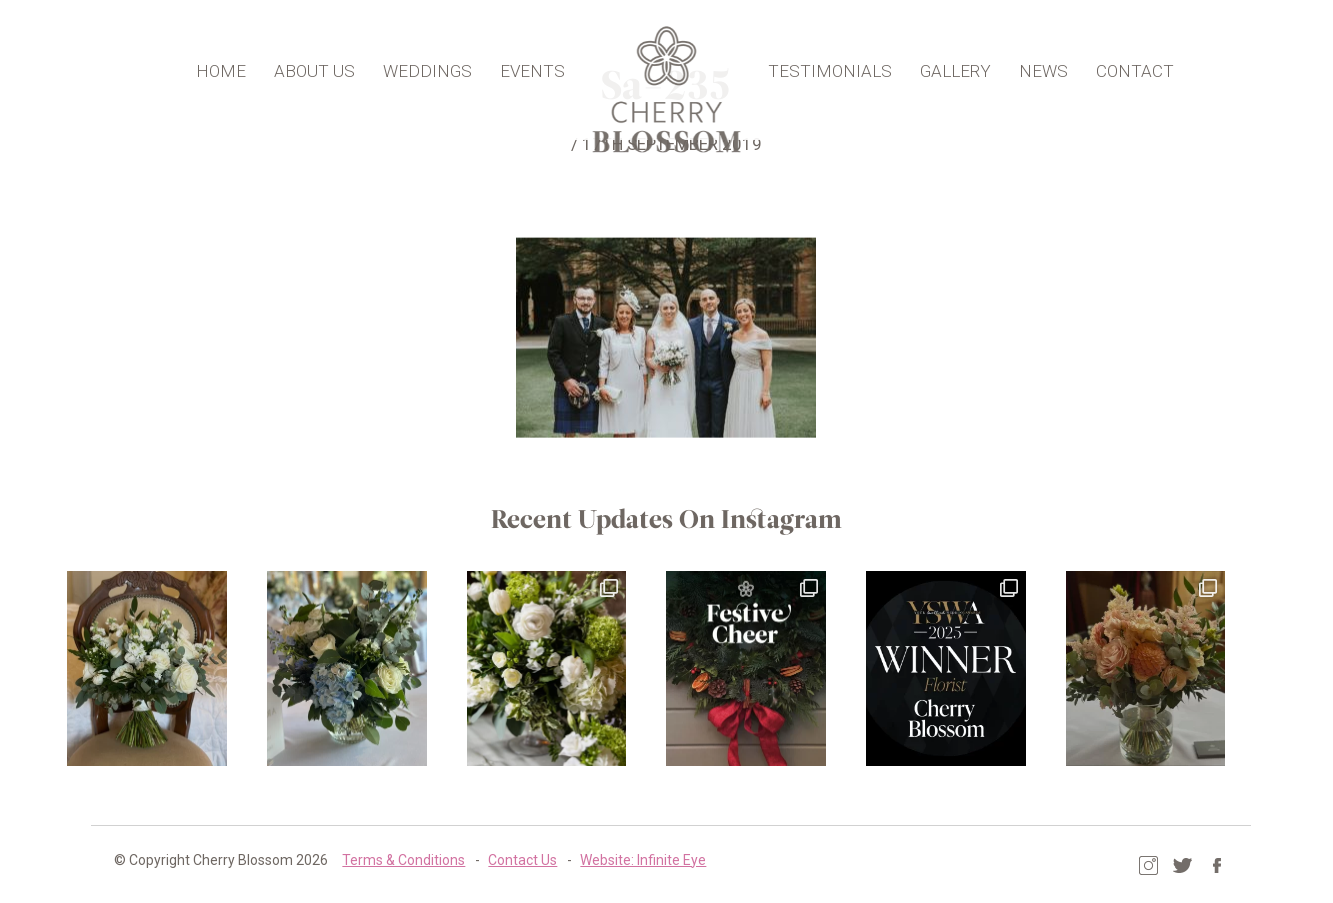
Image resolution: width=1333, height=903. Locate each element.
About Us (322, 66)
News (1035, 66)
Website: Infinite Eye (625, 858)
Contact (1127, 66)
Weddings (435, 66)
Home (229, 66)
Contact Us (504, 858)
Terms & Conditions (385, 858)
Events (540, 66)
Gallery (947, 66)
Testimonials (822, 66)
